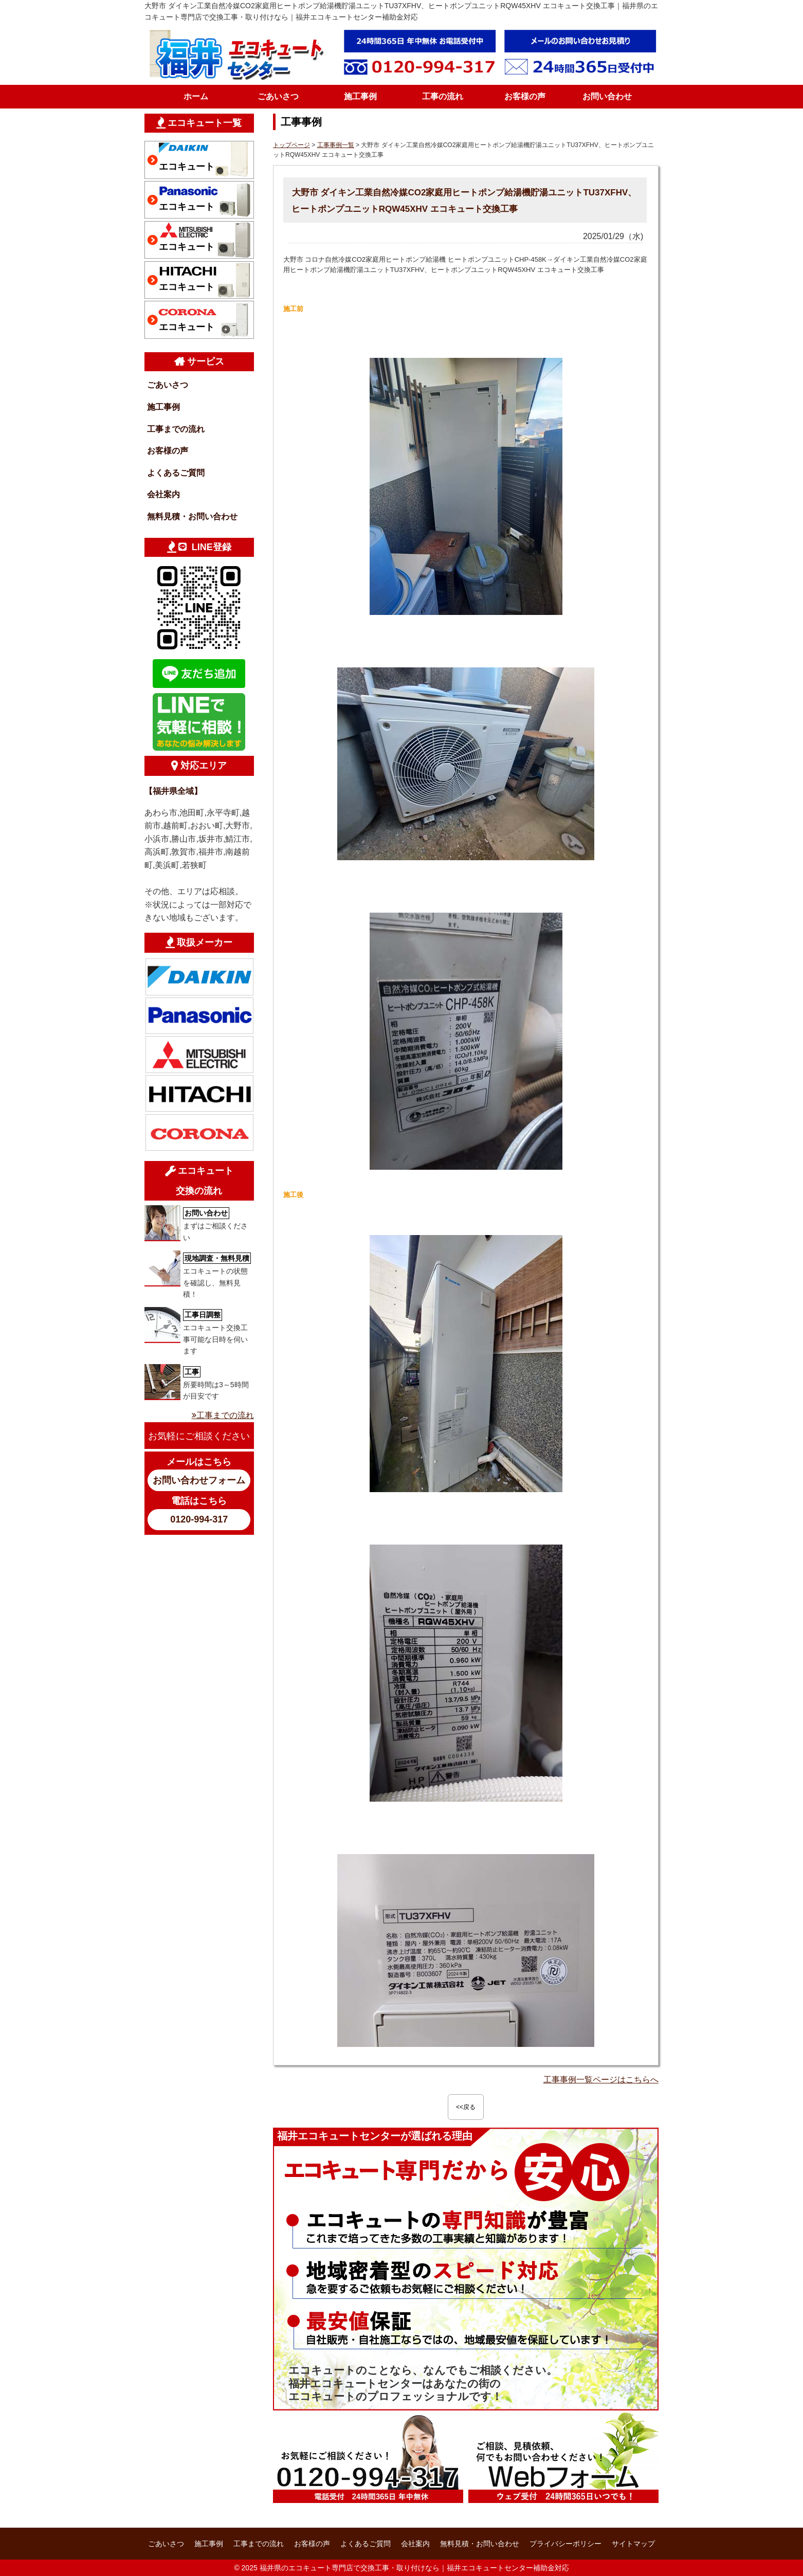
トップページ (291, 145)
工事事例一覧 (335, 145)
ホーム (196, 96)
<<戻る (466, 2107)
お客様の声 (524, 96)
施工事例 (360, 96)
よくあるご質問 (176, 472)
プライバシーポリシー (565, 2543)
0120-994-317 (199, 1519)
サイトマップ (633, 2543)
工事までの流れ (176, 429)
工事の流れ (442, 96)
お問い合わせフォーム (199, 1480)
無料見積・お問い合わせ (192, 516)
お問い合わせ (607, 96)
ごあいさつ (278, 96)
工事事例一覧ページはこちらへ (601, 2079)
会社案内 (163, 494)
